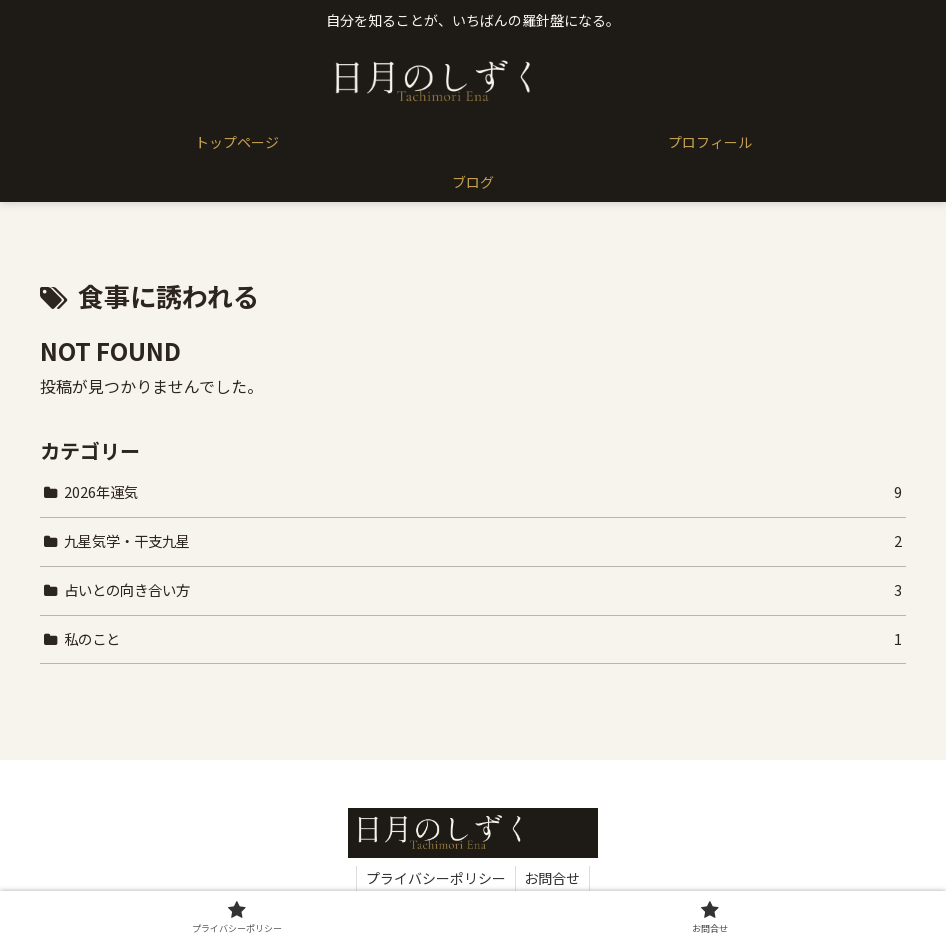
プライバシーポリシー (435, 878)
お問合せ (554, 878)
